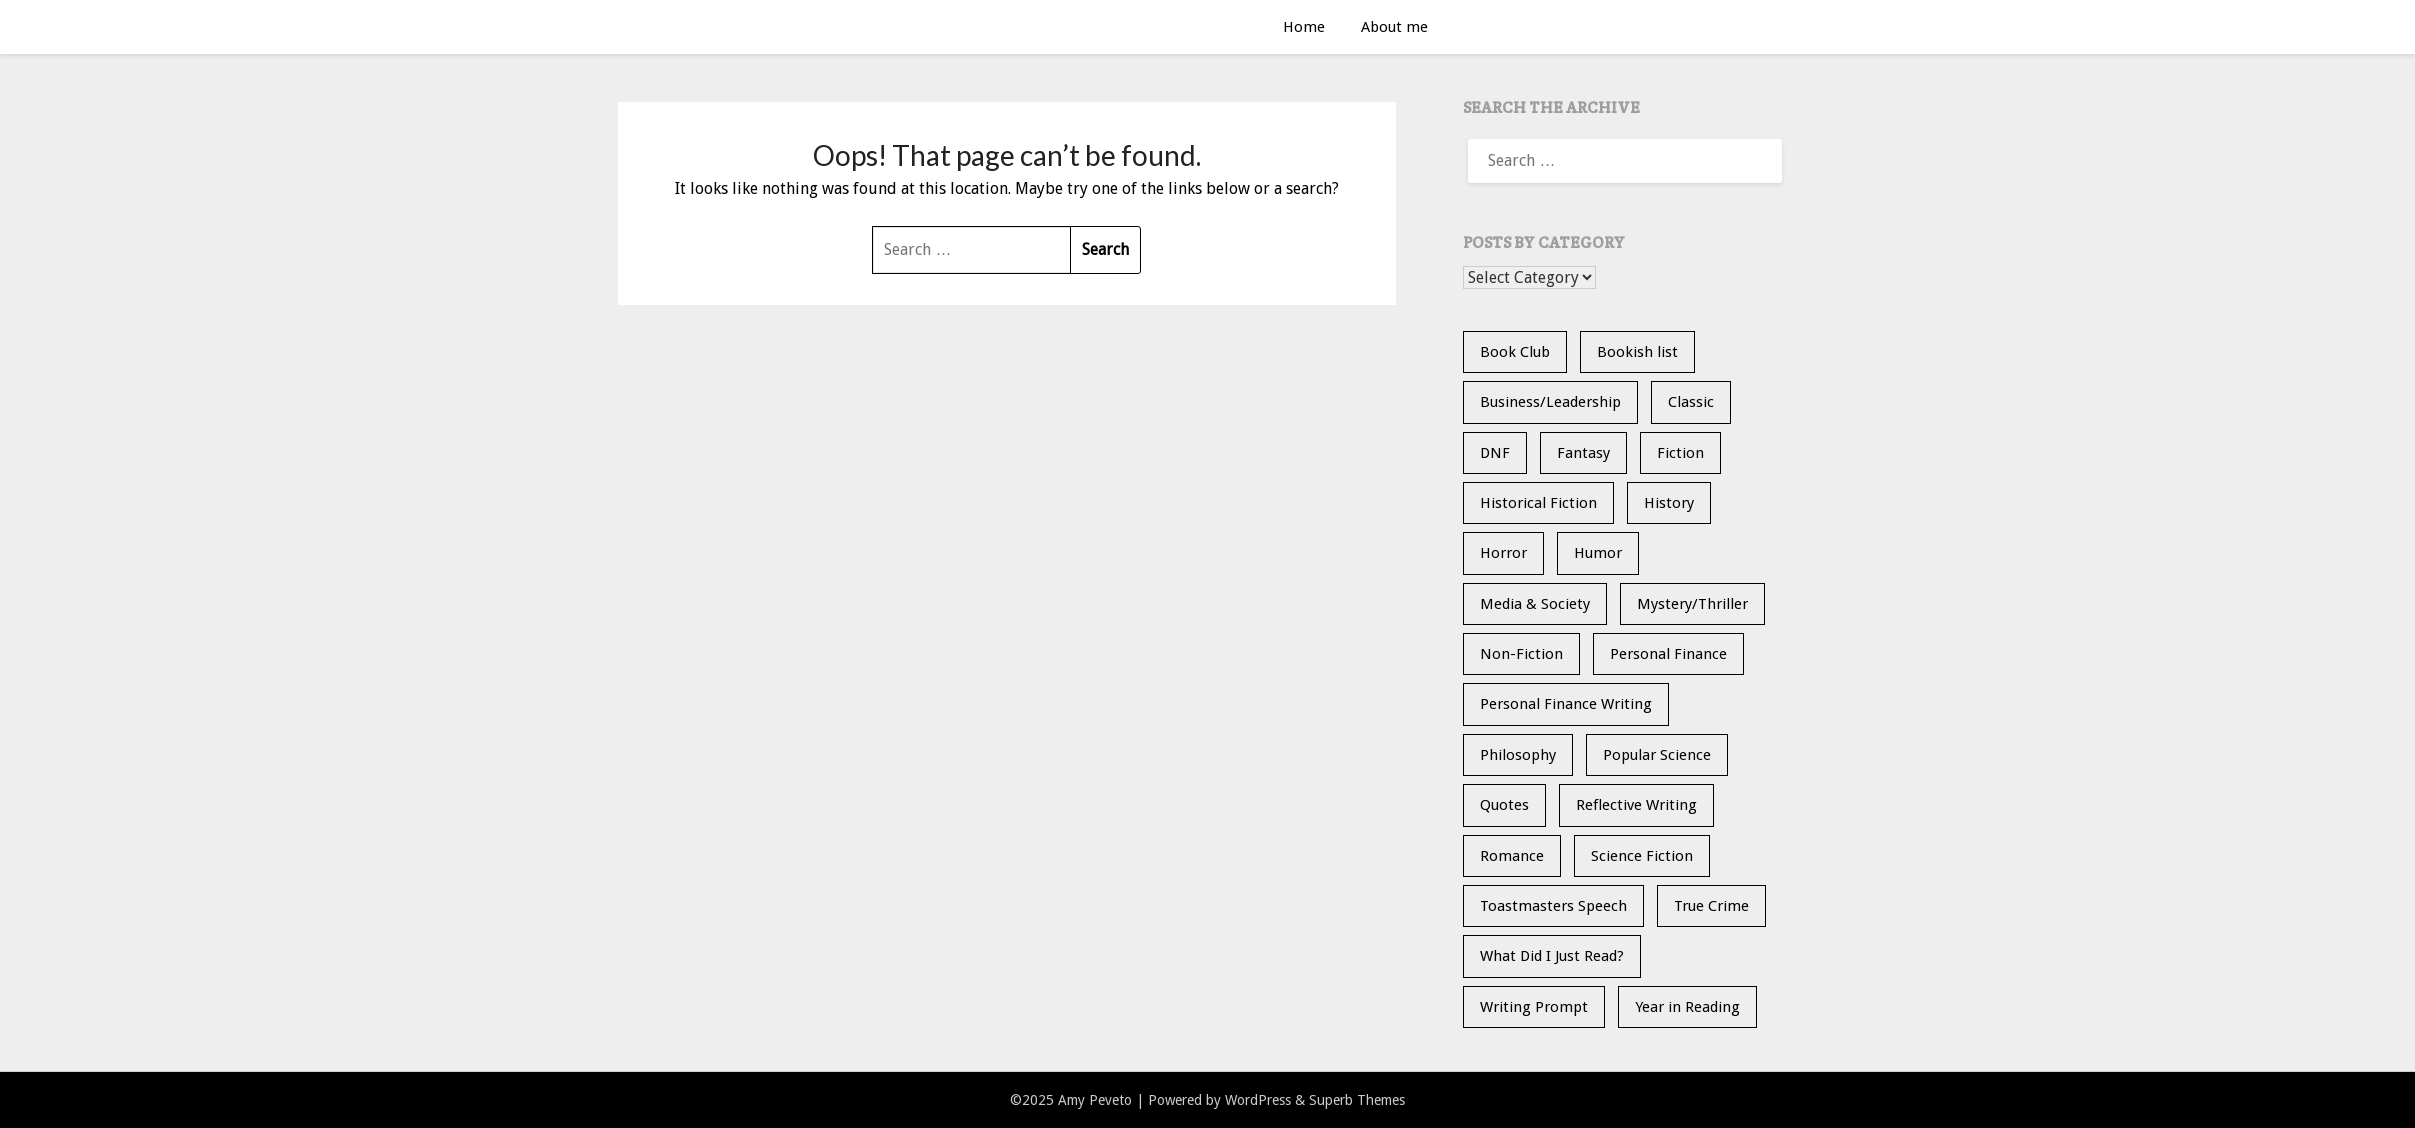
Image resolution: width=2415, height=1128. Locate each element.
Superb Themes (1357, 1100)
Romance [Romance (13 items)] (1512, 856)
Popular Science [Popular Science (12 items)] (1657, 755)
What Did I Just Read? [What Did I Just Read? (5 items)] (1552, 956)
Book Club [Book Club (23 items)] (1515, 352)
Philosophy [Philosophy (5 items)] (1518, 755)
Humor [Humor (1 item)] (1598, 553)
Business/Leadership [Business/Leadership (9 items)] (1550, 402)
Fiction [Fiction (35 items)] (1680, 453)
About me (1394, 27)
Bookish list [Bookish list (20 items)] (1637, 352)
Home (1304, 27)
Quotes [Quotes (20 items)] (1504, 805)
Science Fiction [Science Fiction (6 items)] (1642, 856)
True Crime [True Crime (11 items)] (1711, 906)
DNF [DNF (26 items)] (1495, 453)
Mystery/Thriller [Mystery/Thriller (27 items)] (1692, 604)
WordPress (1258, 1100)
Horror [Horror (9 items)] (1503, 553)
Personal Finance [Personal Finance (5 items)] (1668, 654)
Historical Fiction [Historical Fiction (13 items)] (1538, 503)
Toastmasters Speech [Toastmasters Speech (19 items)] (1553, 906)
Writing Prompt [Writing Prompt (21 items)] (1534, 1007)
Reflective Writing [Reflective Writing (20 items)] (1636, 805)
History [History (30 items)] (1669, 503)
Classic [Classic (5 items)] (1691, 402)
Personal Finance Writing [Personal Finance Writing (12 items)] (1566, 704)
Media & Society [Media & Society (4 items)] (1535, 604)
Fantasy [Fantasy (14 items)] (1583, 453)
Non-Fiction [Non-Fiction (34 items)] (1521, 654)
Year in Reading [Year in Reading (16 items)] (1687, 1007)
